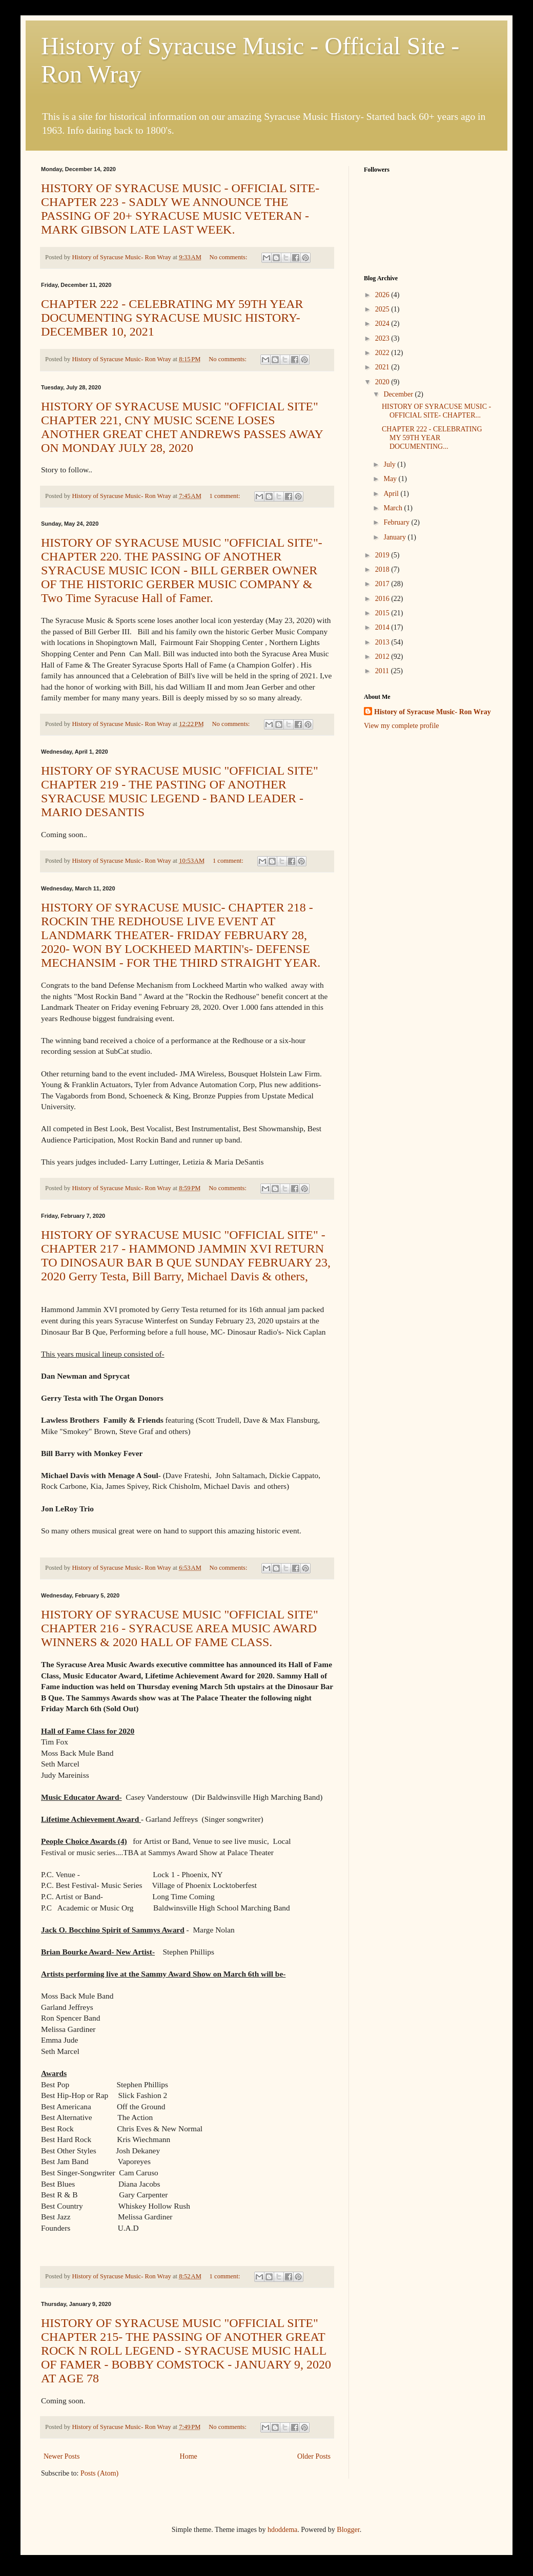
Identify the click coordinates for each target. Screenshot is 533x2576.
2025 (383, 309)
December (399, 394)
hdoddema (282, 2529)
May (390, 479)
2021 (383, 367)
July (390, 464)
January (395, 537)
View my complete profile (401, 726)
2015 (383, 613)
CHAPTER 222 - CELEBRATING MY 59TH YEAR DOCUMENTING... (432, 437)
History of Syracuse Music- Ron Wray (432, 712)
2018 (383, 569)
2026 (383, 295)
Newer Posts (61, 2456)
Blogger (348, 2529)
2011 (383, 671)
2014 (383, 627)
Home (188, 2456)
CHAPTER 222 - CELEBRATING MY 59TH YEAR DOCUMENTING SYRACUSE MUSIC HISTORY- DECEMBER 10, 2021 (172, 317)
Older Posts (314, 2456)
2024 (383, 323)
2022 (383, 353)
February (397, 522)
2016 (383, 599)
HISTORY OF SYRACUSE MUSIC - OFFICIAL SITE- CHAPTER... (436, 411)
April (391, 493)
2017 (383, 584)
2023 (383, 338)
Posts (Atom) (99, 2473)
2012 (383, 656)
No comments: (229, 257)
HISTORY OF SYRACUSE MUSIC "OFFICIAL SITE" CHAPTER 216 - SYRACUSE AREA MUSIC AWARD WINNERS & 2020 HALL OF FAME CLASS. (179, 1628)
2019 (383, 555)
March (393, 508)
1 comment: (226, 496)
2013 (383, 642)
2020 (383, 382)
